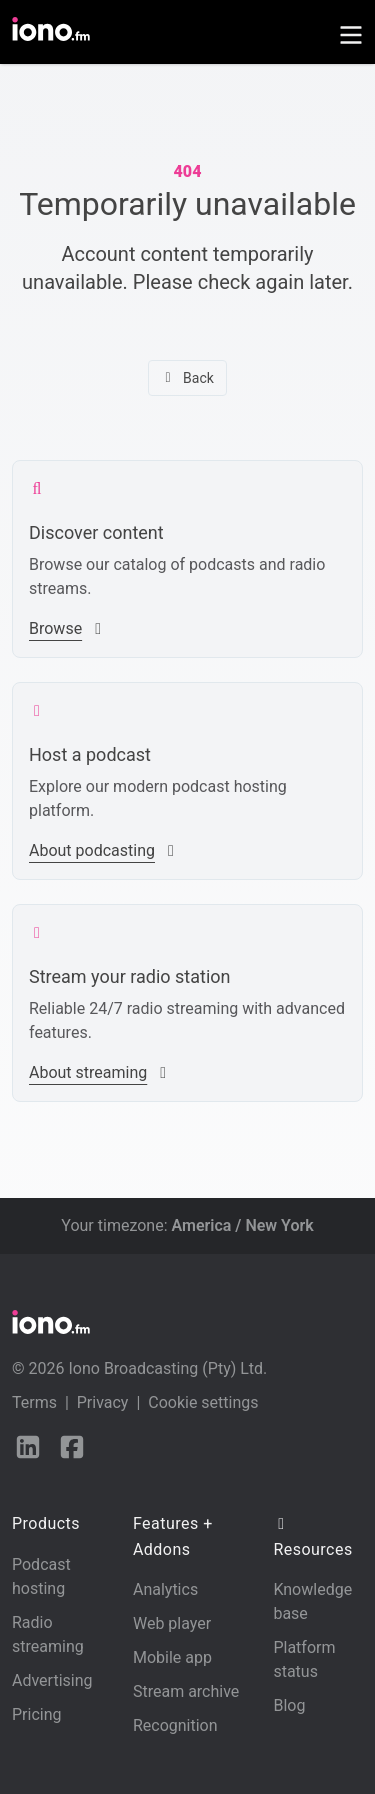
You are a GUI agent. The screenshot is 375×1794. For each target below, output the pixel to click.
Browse (67, 628)
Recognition (175, 1725)
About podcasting (104, 850)
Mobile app (172, 1657)
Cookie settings (203, 1402)
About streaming (100, 1072)
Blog (289, 1705)
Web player (172, 1623)
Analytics (165, 1589)
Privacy (103, 1402)
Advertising (52, 1680)
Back (187, 378)
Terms (34, 1402)
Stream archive (186, 1691)
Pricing (37, 1714)
